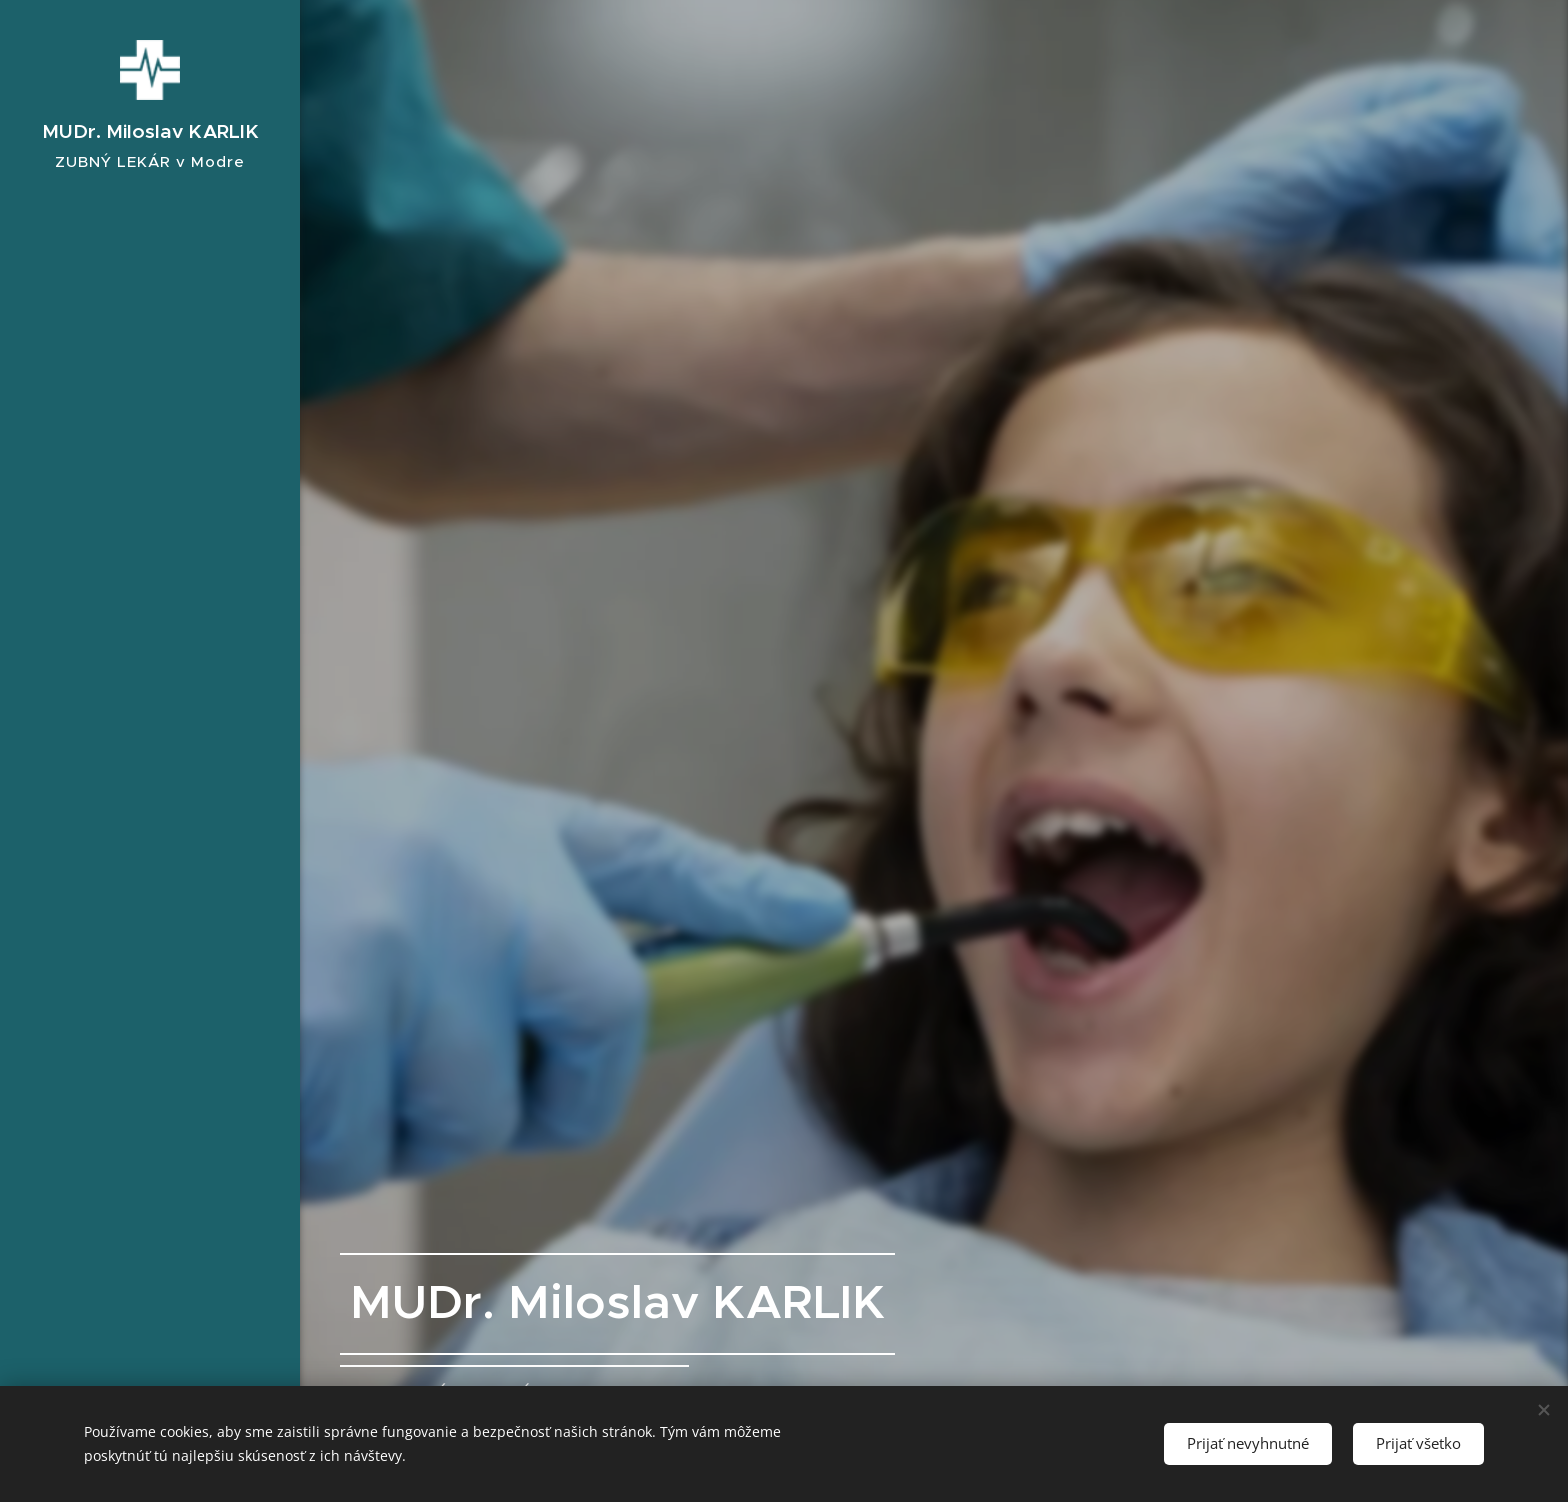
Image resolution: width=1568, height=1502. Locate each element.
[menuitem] (150, 721)
